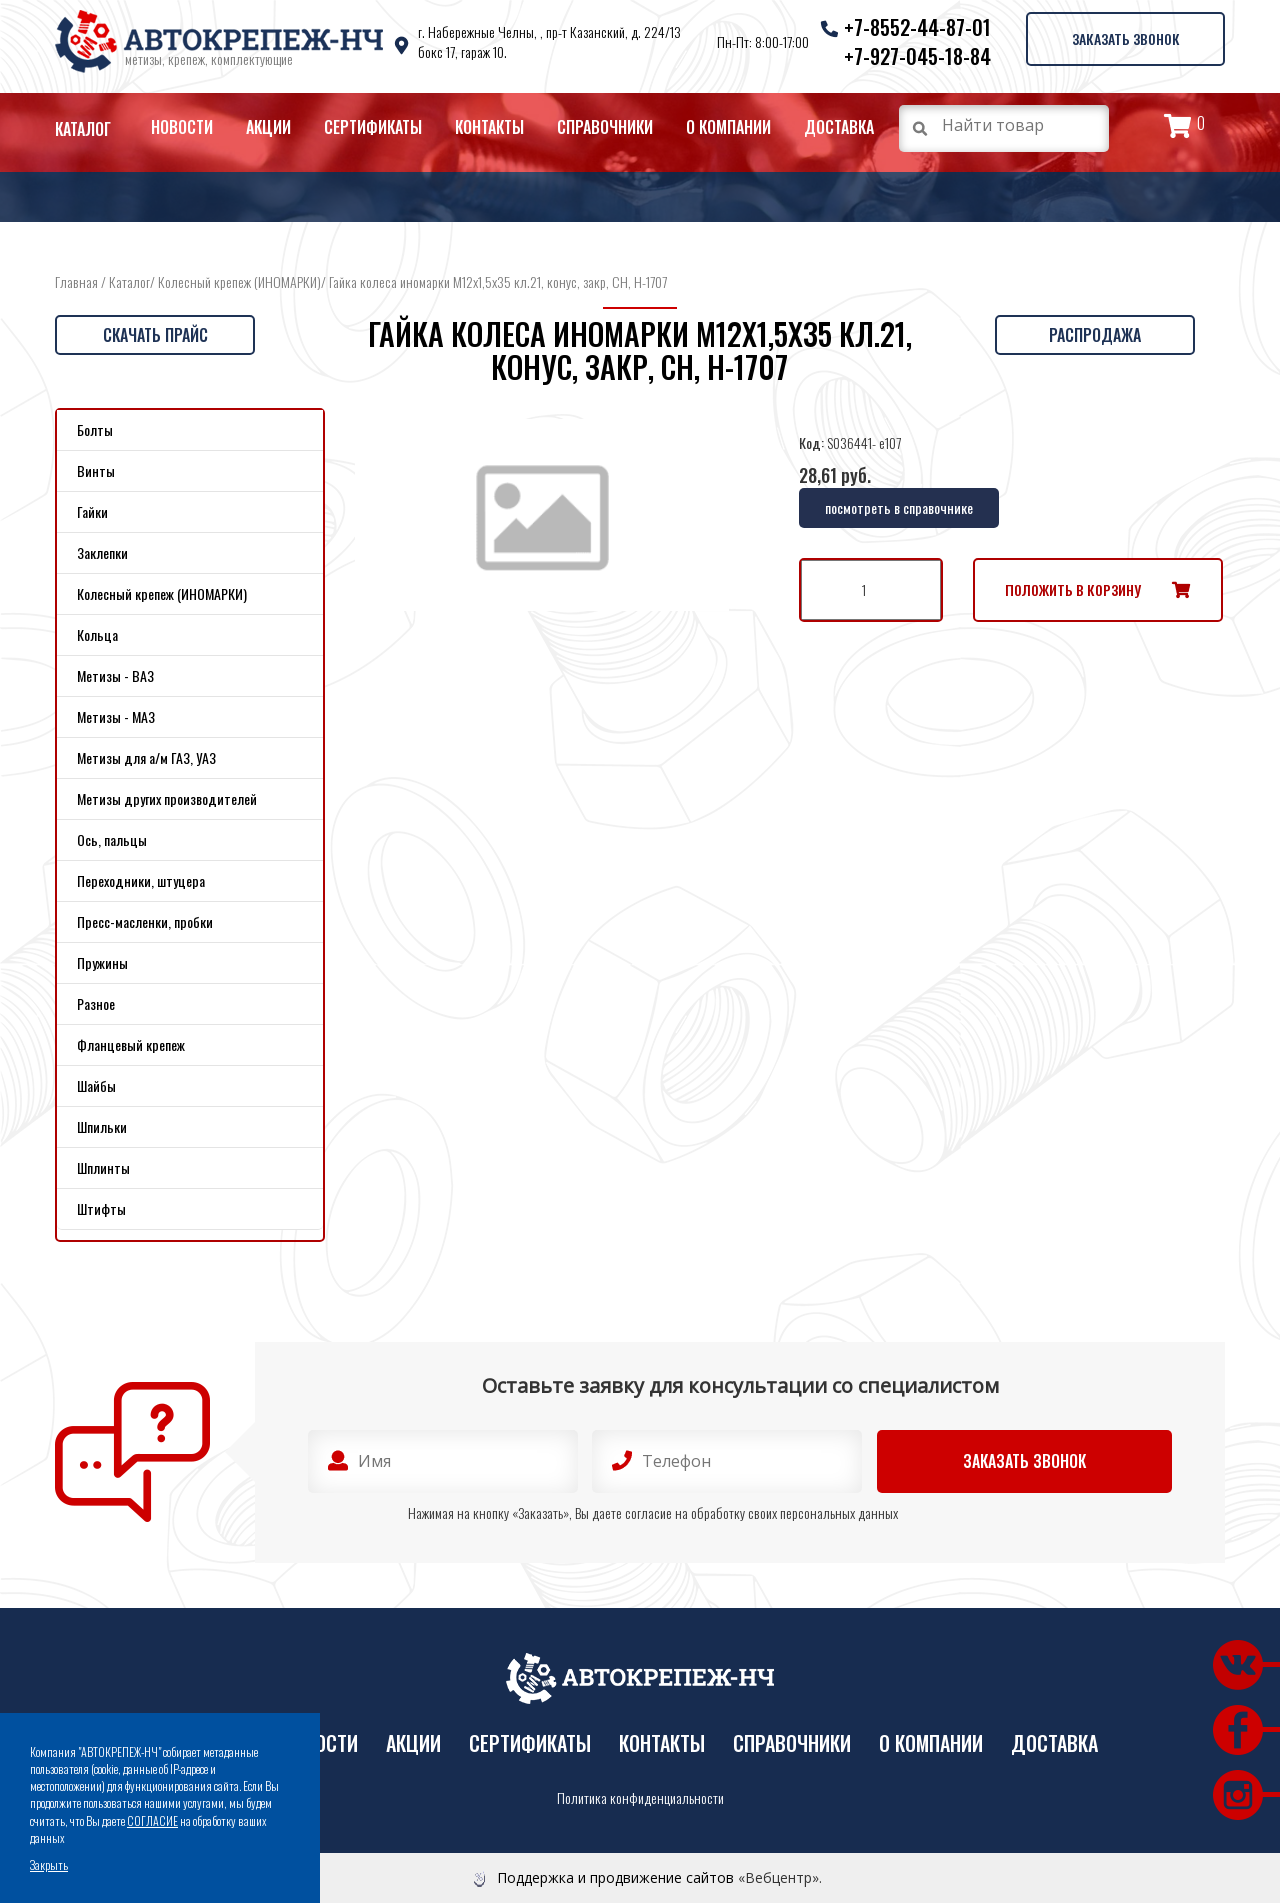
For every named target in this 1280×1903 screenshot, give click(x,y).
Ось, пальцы (112, 839)
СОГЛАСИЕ (152, 1820)
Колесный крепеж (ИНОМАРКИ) (239, 281)
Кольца (97, 634)
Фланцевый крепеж (131, 1044)
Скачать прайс (155, 335)
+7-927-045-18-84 (916, 56)
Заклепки (102, 552)
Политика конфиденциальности (640, 1798)
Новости (182, 127)
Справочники (605, 127)
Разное (96, 1003)
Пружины (102, 962)
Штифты (101, 1208)
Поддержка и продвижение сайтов (615, 1877)
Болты (95, 429)
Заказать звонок (1125, 38)
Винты (96, 470)
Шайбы (96, 1085)
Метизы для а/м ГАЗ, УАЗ (146, 757)
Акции (268, 127)
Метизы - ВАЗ (115, 675)
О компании (728, 127)
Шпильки (102, 1126)
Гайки (92, 511)
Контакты (489, 127)
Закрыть (49, 1864)
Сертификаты (373, 127)
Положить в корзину (1073, 589)
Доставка (839, 127)
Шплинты (103, 1167)
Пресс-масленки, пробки (145, 921)
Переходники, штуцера (141, 880)
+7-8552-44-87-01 (916, 27)
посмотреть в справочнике (899, 507)
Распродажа (1095, 335)
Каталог (83, 129)
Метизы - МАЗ (116, 716)
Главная (76, 281)
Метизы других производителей (167, 798)
